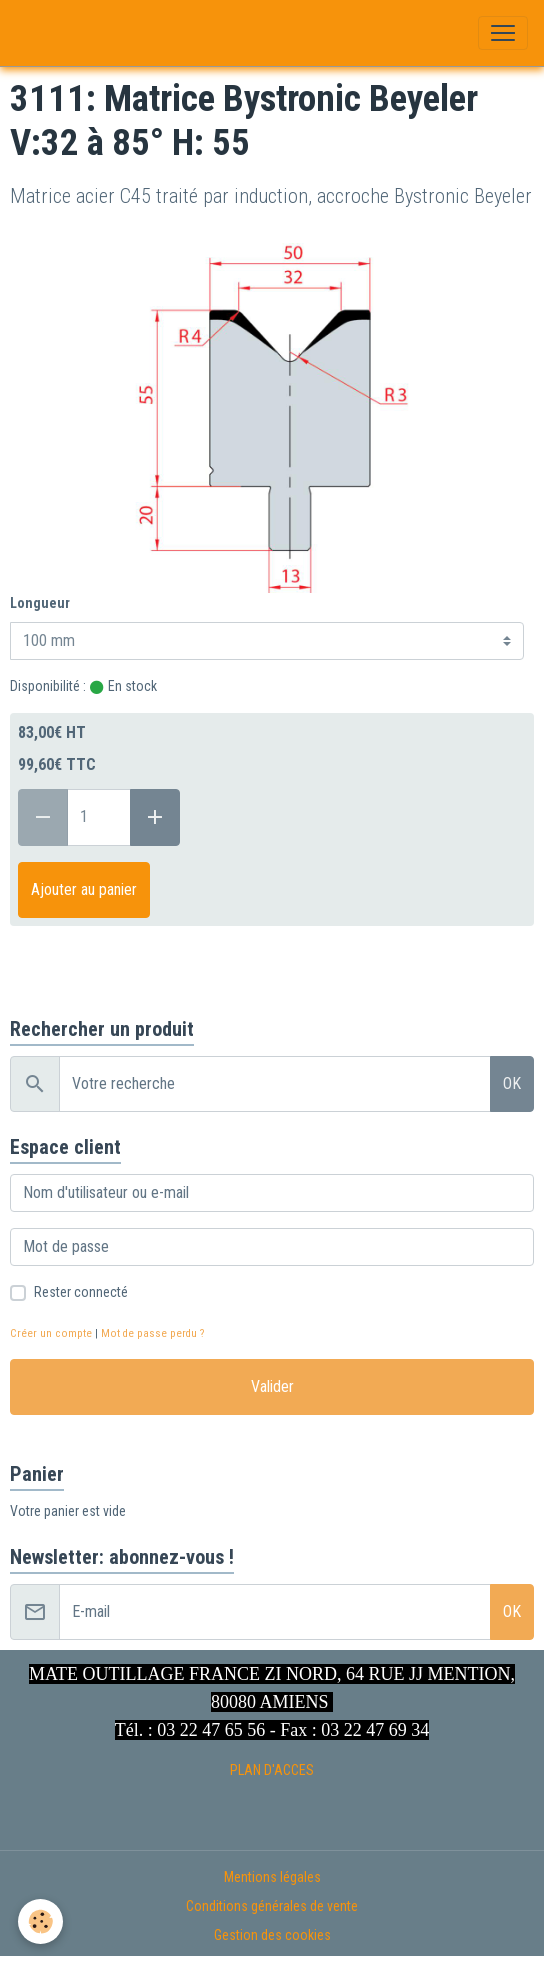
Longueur (40, 603)
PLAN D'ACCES (272, 1770)
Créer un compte (51, 1333)
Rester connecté (81, 1292)
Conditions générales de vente (272, 1906)
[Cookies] (40, 1921)
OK (512, 1083)
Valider (272, 1386)
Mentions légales (272, 1877)
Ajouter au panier (84, 889)
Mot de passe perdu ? (152, 1333)
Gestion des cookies (272, 1935)
